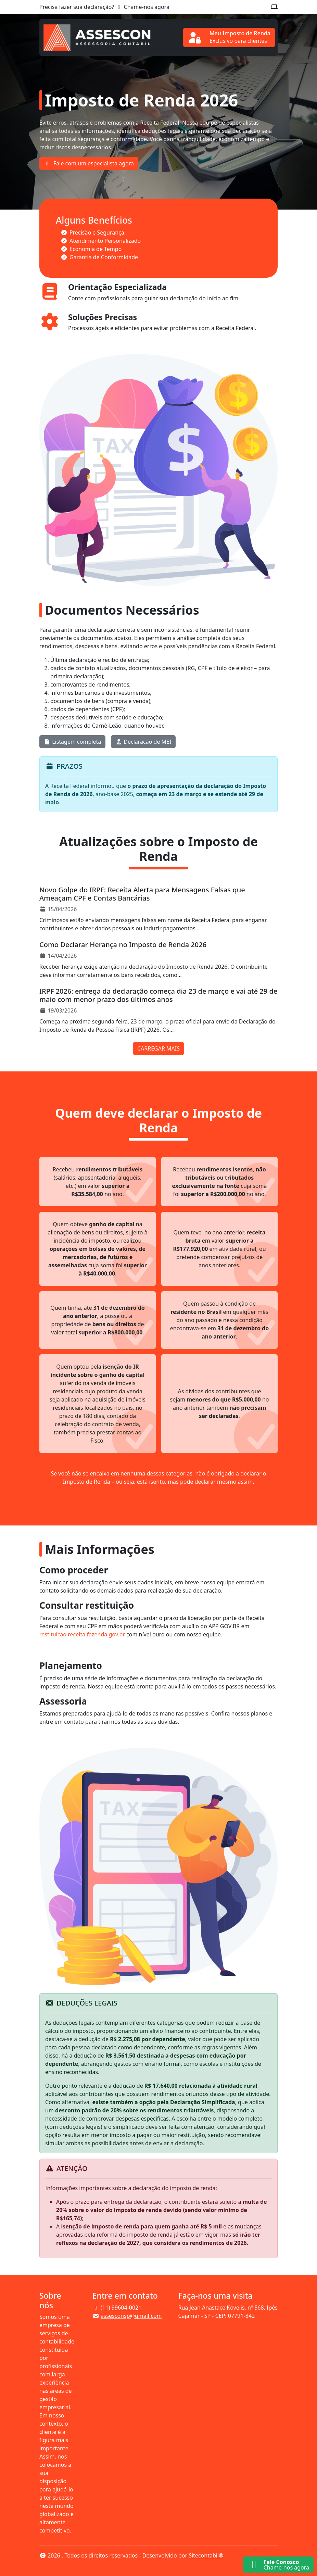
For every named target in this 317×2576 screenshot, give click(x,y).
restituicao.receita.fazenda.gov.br (82, 1634)
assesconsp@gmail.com (131, 2316)
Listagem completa (72, 741)
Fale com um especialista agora (89, 163)
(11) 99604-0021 (121, 2307)
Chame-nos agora (142, 7)
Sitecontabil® (206, 2555)
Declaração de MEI (143, 741)
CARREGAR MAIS (158, 1048)
